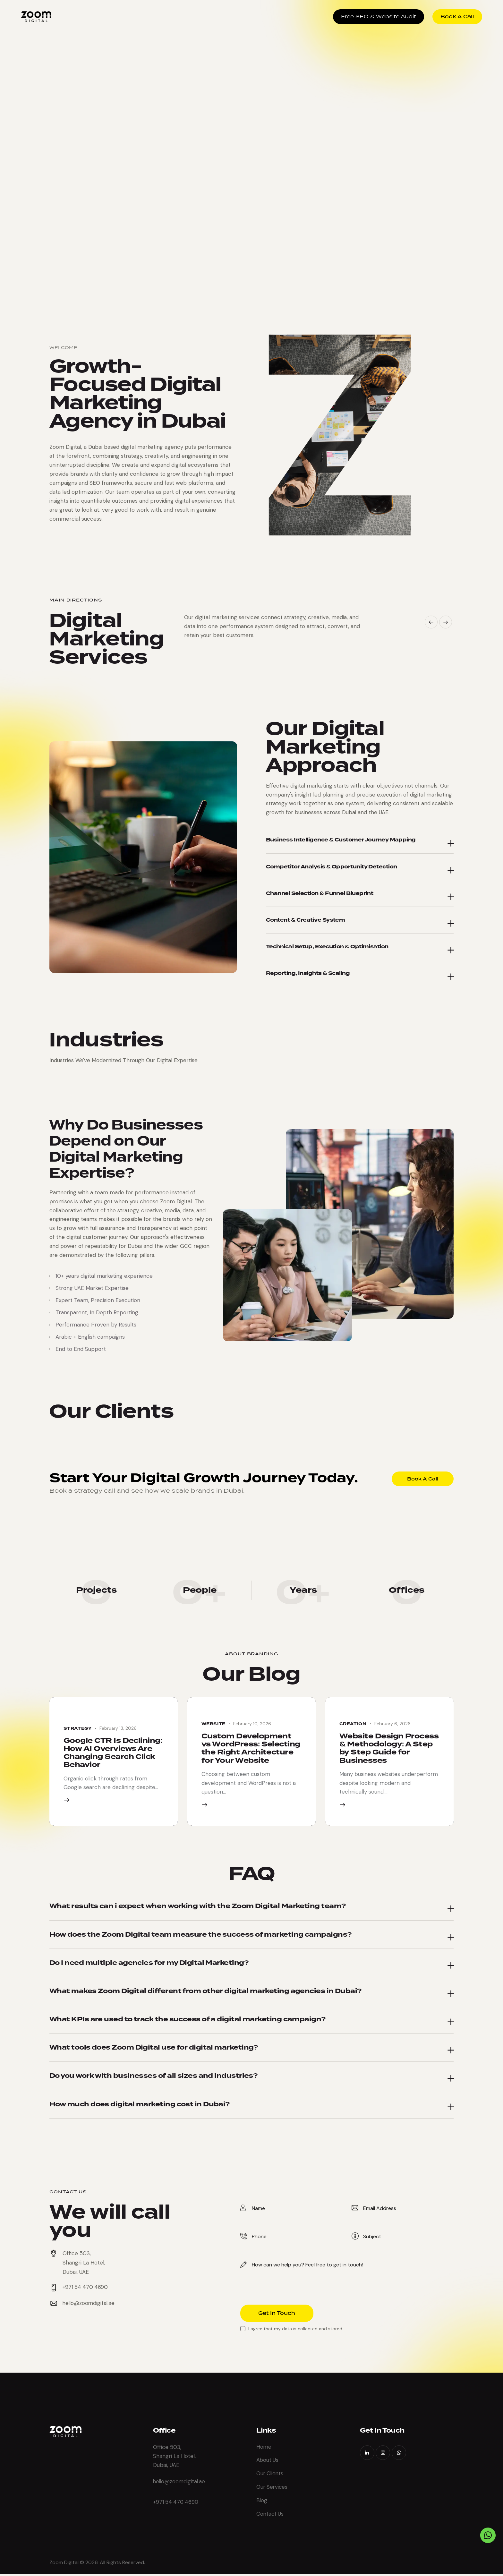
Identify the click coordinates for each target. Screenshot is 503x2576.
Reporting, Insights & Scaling (306, 973)
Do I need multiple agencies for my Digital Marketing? (150, 1963)
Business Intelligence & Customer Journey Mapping (339, 840)
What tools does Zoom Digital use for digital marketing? (155, 2048)
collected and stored (320, 2330)
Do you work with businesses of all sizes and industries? (154, 2077)
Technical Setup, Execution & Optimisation (326, 946)
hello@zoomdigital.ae (89, 2305)
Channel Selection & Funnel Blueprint (318, 893)
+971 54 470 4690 (176, 2503)
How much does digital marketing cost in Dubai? (141, 2106)
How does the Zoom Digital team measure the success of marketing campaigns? (202, 1934)
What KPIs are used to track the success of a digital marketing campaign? (189, 2020)
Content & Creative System (305, 920)
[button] (431, 622)
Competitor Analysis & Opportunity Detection (330, 866)
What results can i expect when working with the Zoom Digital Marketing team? (199, 1906)
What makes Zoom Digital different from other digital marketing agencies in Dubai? (208, 1991)
